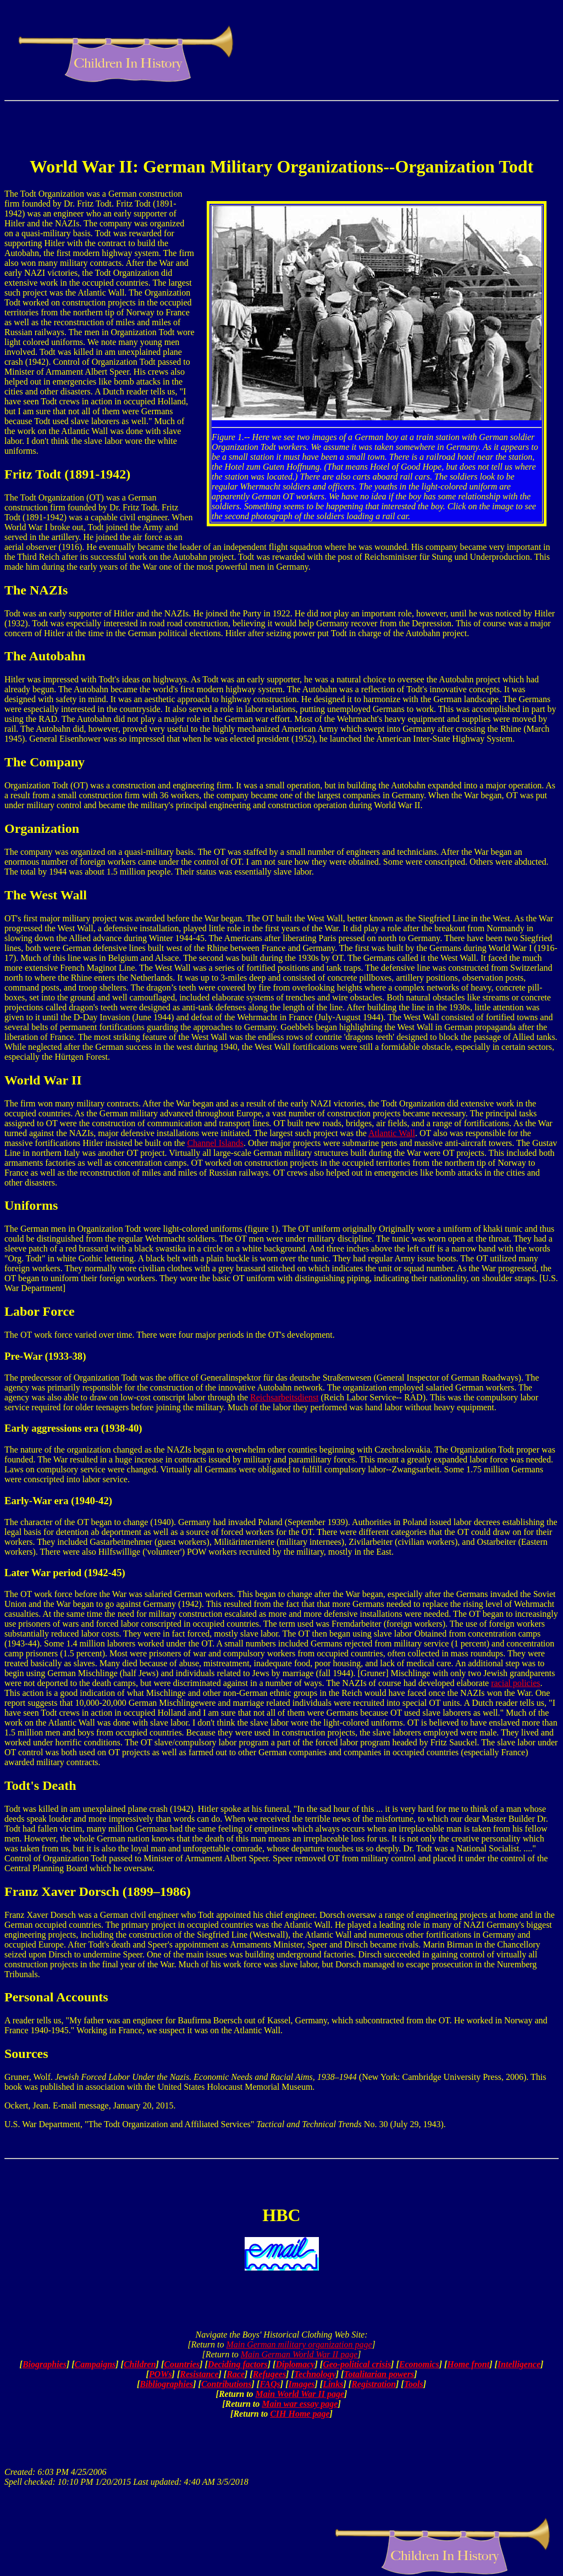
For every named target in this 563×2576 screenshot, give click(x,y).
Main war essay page (300, 2403)
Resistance (199, 2374)
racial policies (515, 1683)
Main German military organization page (299, 2344)
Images (301, 2384)
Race (236, 2374)
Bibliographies (166, 2384)
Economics (419, 2364)
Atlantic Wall (391, 1133)
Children (140, 2364)
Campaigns (95, 2364)
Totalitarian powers (379, 2374)
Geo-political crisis (357, 2364)
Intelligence (519, 2364)
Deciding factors (238, 2364)
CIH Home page (299, 2413)
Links (333, 2384)
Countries (182, 2364)
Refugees (269, 2374)
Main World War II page (300, 2394)
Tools (413, 2384)
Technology (315, 2374)
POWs (160, 2374)
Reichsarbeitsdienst (284, 1397)
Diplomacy (294, 2364)
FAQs (270, 2384)
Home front (468, 2364)
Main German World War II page (299, 2354)
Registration (373, 2384)
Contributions (226, 2384)
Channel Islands (215, 1143)
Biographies (45, 2364)
